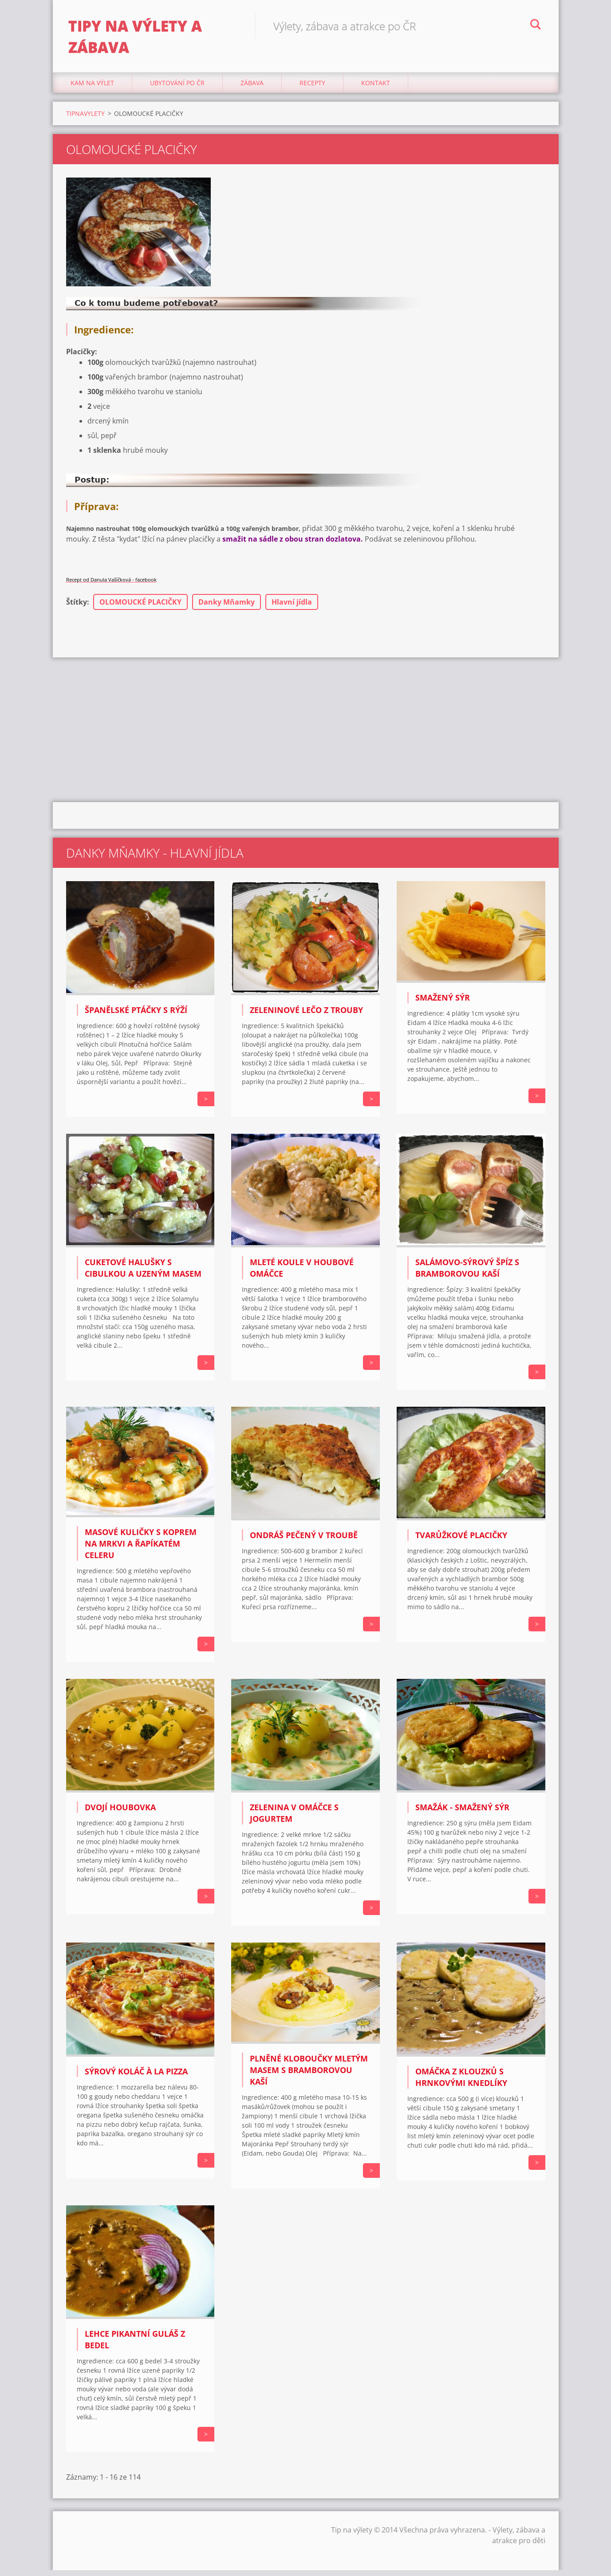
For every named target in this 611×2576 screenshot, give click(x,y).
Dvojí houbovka (120, 1813)
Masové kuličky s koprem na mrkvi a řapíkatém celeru (141, 1549)
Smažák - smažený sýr (462, 1813)
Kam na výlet (92, 88)
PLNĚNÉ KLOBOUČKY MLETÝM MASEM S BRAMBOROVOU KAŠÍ (309, 2076)
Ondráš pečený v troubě (304, 1540)
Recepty (312, 88)
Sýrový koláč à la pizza (136, 2076)
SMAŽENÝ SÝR (442, 1002)
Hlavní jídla (292, 608)
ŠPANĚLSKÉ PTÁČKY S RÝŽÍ (136, 1015)
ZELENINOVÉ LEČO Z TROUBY (306, 1015)
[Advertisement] (306, 734)
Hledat (535, 26)
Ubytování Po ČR (177, 88)
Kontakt (375, 88)
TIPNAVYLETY (85, 119)
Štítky (76, 608)
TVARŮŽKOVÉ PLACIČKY (461, 1540)
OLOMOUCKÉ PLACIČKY (140, 608)
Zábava (252, 88)
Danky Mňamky (226, 608)
